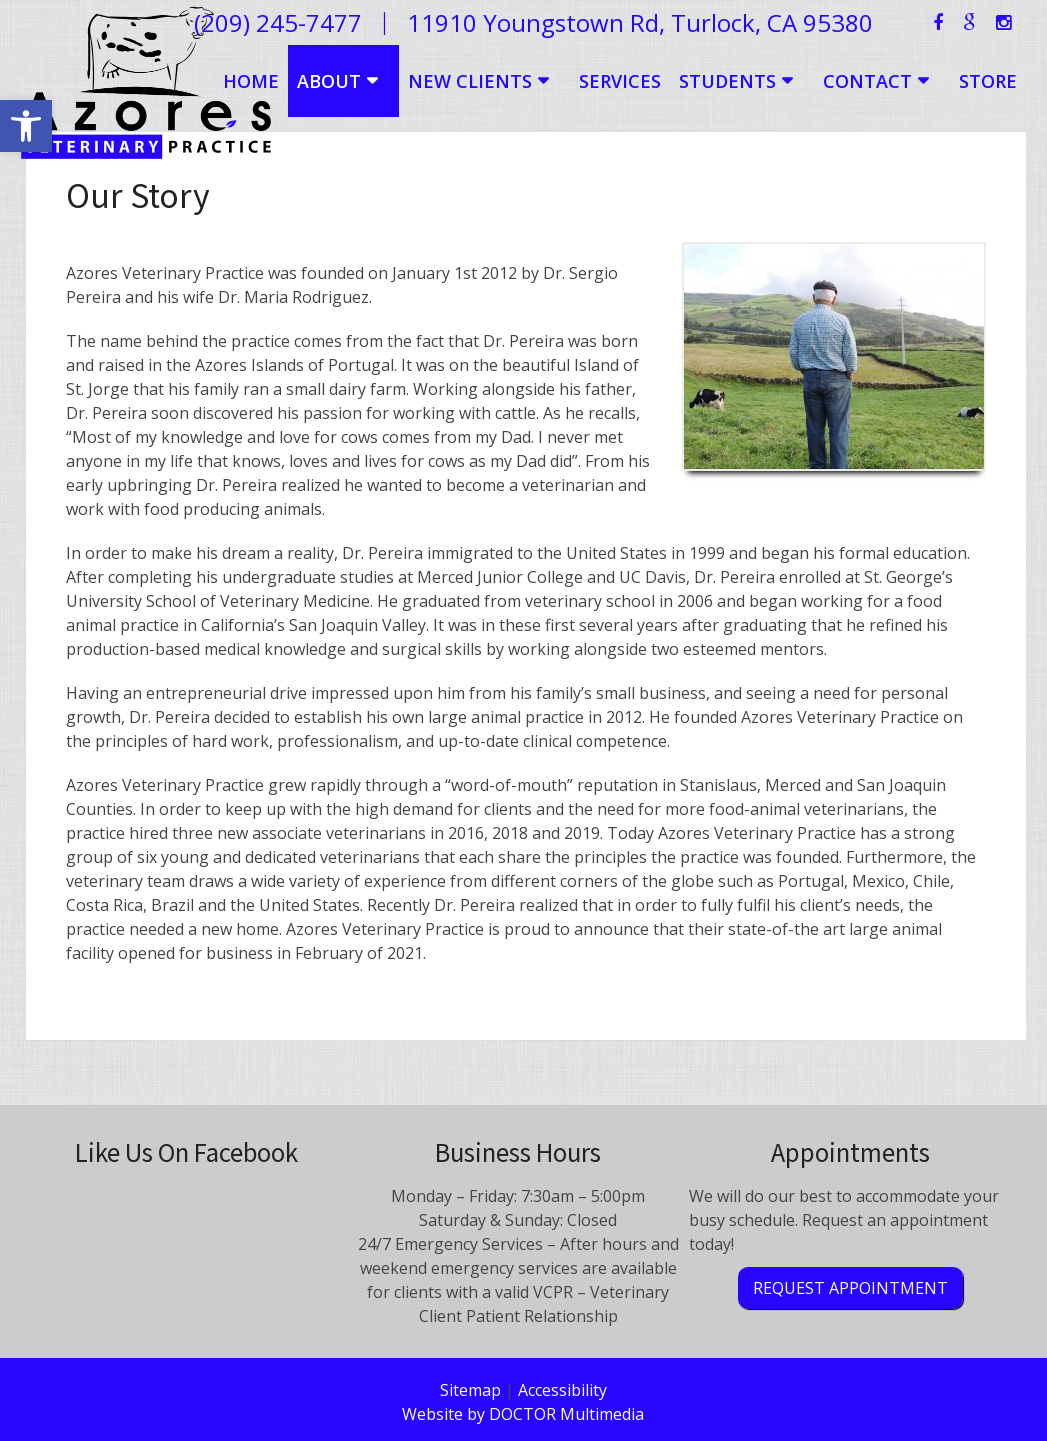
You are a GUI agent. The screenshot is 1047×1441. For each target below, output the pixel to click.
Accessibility (562, 1390)
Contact (867, 81)
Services (620, 81)
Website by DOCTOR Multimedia (523, 1414)
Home (251, 81)
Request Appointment (850, 1288)
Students (727, 81)
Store (988, 81)
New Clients (470, 81)
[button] (26, 126)
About (329, 81)
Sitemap (470, 1390)
